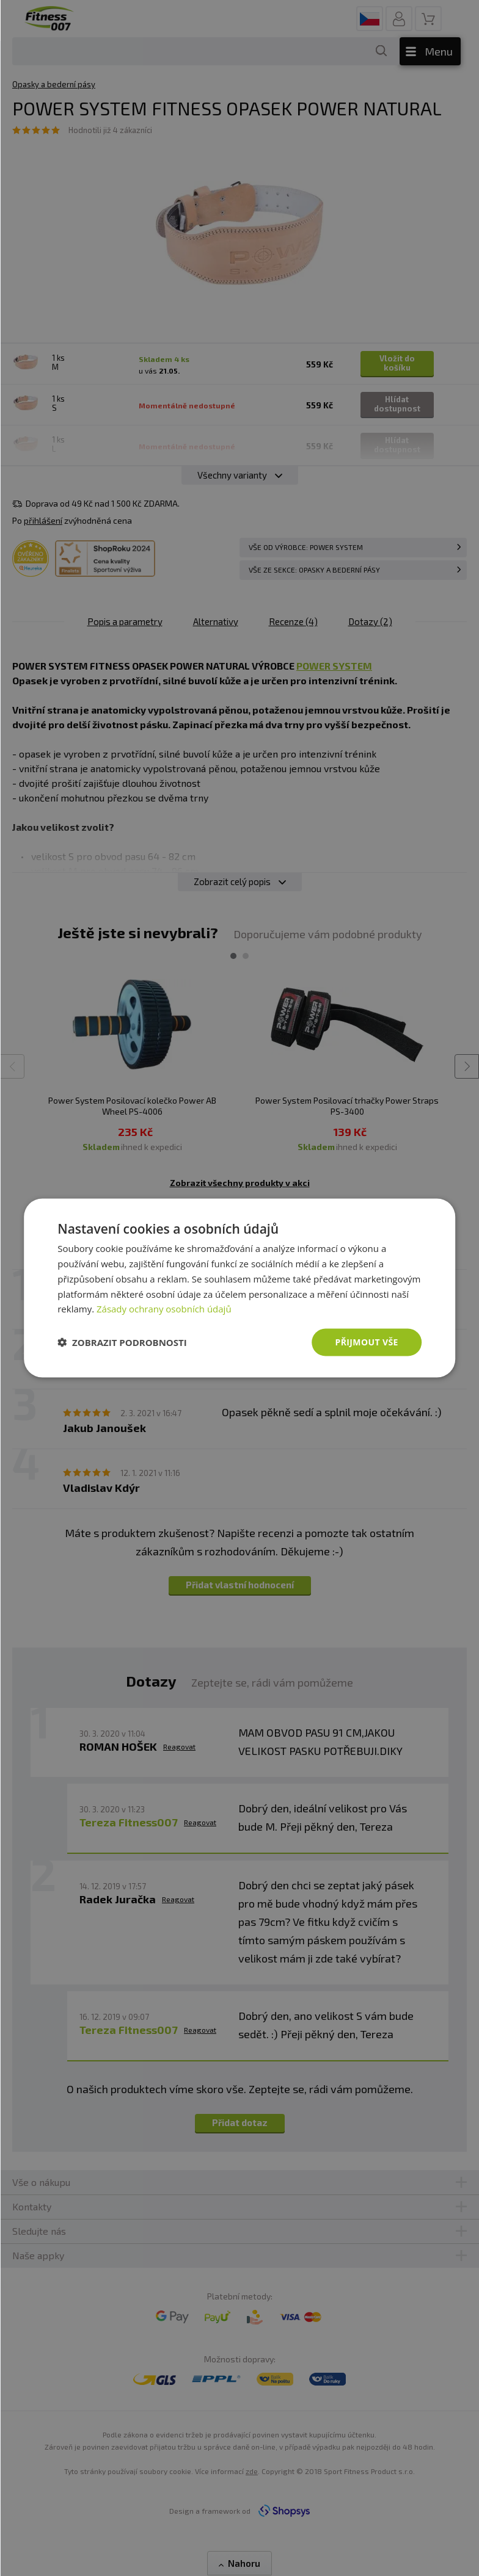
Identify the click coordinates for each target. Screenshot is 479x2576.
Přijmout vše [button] (366, 1342)
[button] (122, 1342)
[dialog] (239, 1288)
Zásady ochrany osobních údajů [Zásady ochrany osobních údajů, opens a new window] (164, 1309)
